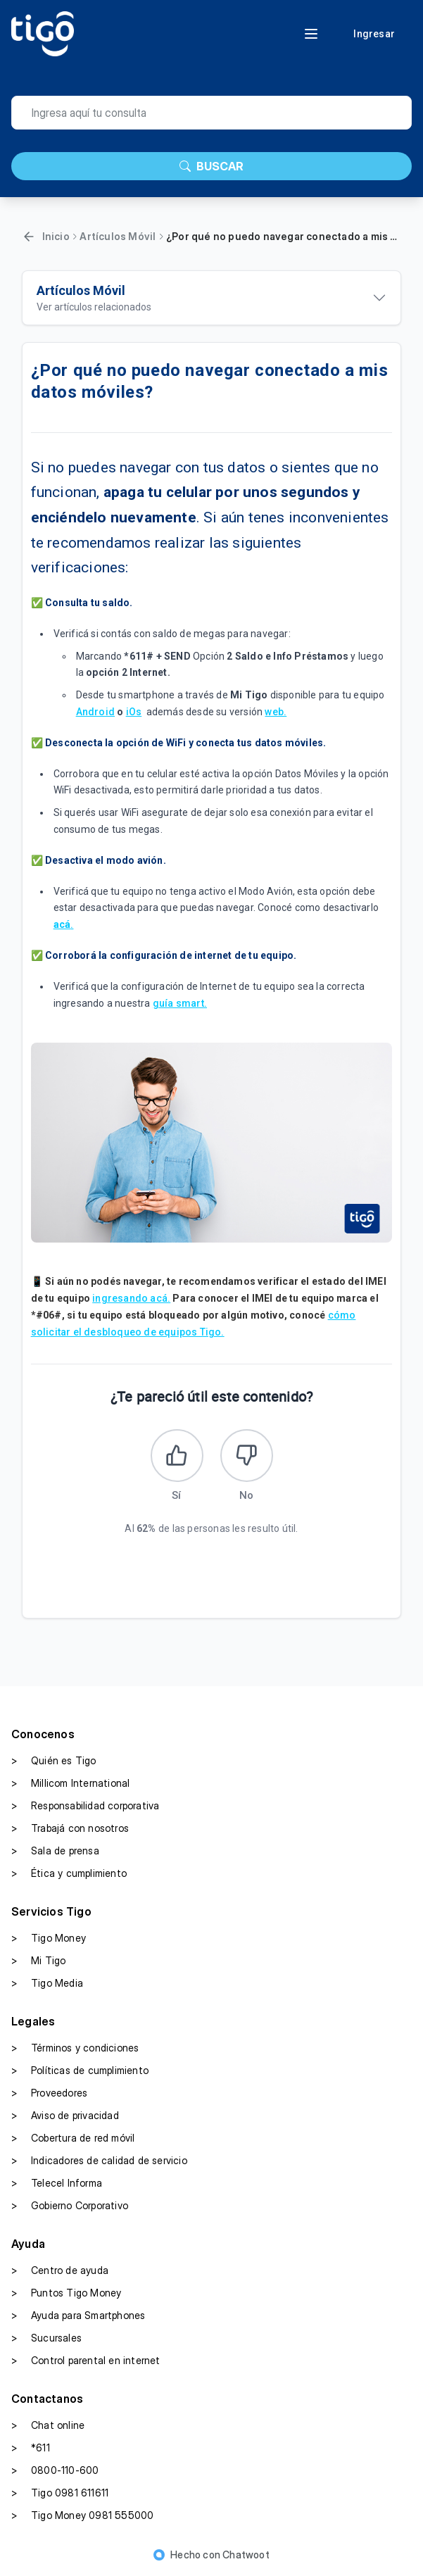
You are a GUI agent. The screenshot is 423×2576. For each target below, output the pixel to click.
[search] (211, 112)
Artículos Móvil (118, 236)
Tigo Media (47, 1983)
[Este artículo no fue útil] (246, 1455)
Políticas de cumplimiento (80, 2070)
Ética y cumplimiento (69, 1873)
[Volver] (29, 237)
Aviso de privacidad (65, 2116)
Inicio (56, 236)
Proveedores (49, 2093)
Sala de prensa (55, 1851)
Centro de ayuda (59, 2270)
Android (95, 711)
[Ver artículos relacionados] (212, 298)
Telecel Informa (56, 2183)
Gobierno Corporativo (69, 2206)
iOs (134, 711)
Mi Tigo (38, 1961)
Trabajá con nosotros (70, 1828)
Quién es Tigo (53, 1761)
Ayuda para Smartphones (78, 2315)
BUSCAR (211, 166)
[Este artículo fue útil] (177, 1455)
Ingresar (374, 33)
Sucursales (46, 2338)
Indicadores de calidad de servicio (99, 2161)
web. (275, 711)
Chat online (47, 2425)
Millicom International (70, 1783)
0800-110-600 (55, 2470)
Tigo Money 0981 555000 (82, 2515)
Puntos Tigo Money (66, 2293)
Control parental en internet (85, 2361)
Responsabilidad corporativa (85, 1806)
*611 (30, 2448)
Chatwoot (246, 2555)
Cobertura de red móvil (72, 2138)
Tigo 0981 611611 (59, 2493)
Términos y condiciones (75, 2048)
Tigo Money (48, 1938)
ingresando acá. (131, 1298)
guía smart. (180, 1003)
